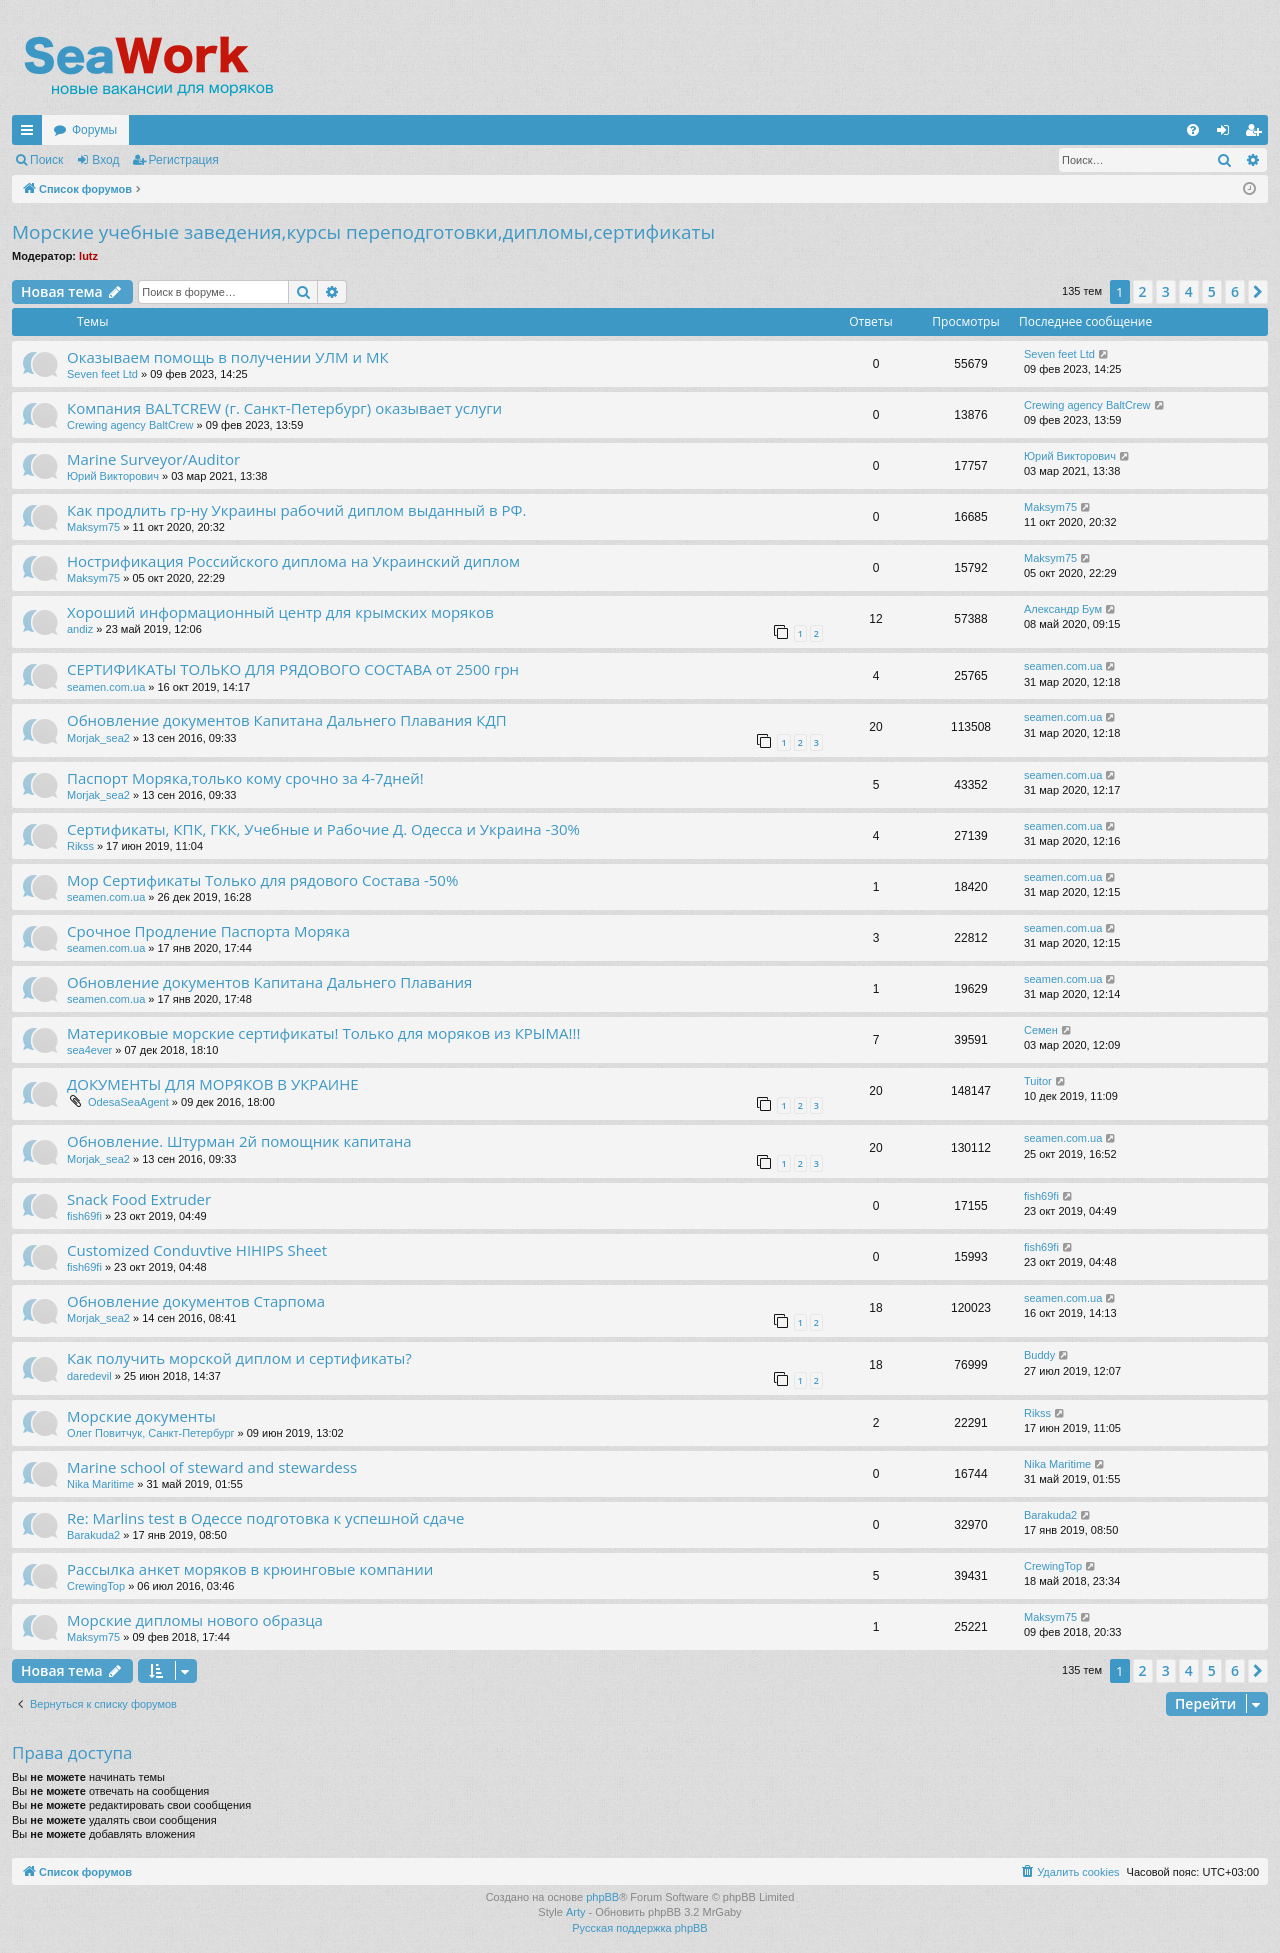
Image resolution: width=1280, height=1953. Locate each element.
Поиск (46, 160)
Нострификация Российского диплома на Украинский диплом (293, 561)
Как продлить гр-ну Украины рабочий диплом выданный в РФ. (296, 510)
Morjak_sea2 (98, 738)
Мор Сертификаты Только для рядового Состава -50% (262, 880)
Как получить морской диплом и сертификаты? (239, 1358)
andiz (80, 629)
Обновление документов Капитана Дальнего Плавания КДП (287, 720)
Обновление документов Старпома (196, 1301)
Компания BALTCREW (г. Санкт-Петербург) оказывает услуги (284, 408)
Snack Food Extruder (139, 1199)
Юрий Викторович (113, 476)
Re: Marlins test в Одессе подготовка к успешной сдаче (266, 1518)
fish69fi (84, 1216)
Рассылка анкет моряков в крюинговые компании (250, 1569)
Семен (1041, 1030)
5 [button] (1212, 291)
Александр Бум (1063, 609)
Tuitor (1038, 1081)
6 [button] (1235, 291)
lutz (88, 256)
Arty (576, 1912)
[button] (1258, 292)
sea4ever (89, 1050)
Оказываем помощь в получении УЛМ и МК (228, 357)
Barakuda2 (93, 1535)
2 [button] (1143, 291)
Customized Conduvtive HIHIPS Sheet (197, 1250)
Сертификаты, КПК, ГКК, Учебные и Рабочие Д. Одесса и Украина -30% (323, 829)
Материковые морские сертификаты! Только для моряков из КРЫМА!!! (323, 1033)
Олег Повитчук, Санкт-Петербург (151, 1433)
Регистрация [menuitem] (1257, 134)
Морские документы (141, 1416)
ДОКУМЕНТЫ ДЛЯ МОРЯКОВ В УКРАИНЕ (213, 1084)
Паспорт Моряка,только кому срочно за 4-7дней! (245, 778)
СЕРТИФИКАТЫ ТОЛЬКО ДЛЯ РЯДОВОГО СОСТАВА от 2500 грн (293, 669)
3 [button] (1166, 291)
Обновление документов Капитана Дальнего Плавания (269, 982)
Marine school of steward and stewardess (212, 1467)
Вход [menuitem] (1227, 134)
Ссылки (31, 134)
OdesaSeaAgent (128, 1102)
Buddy (1039, 1355)
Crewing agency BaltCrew (130, 425)
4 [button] (1189, 291)
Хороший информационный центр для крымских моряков (280, 612)
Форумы (94, 130)
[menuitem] (1193, 130)
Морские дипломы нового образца (195, 1620)
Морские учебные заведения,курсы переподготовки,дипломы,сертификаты (363, 232)
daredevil (89, 1376)
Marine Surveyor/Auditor (153, 459)
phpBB (602, 1897)
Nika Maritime (100, 1484)
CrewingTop (96, 1586)
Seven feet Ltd (102, 374)
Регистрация (184, 160)
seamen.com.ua (106, 687)
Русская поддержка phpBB (639, 1928)
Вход (105, 160)
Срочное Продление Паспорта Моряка (208, 931)
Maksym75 (93, 527)
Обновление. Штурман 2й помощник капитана (239, 1141)
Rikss (80, 846)
